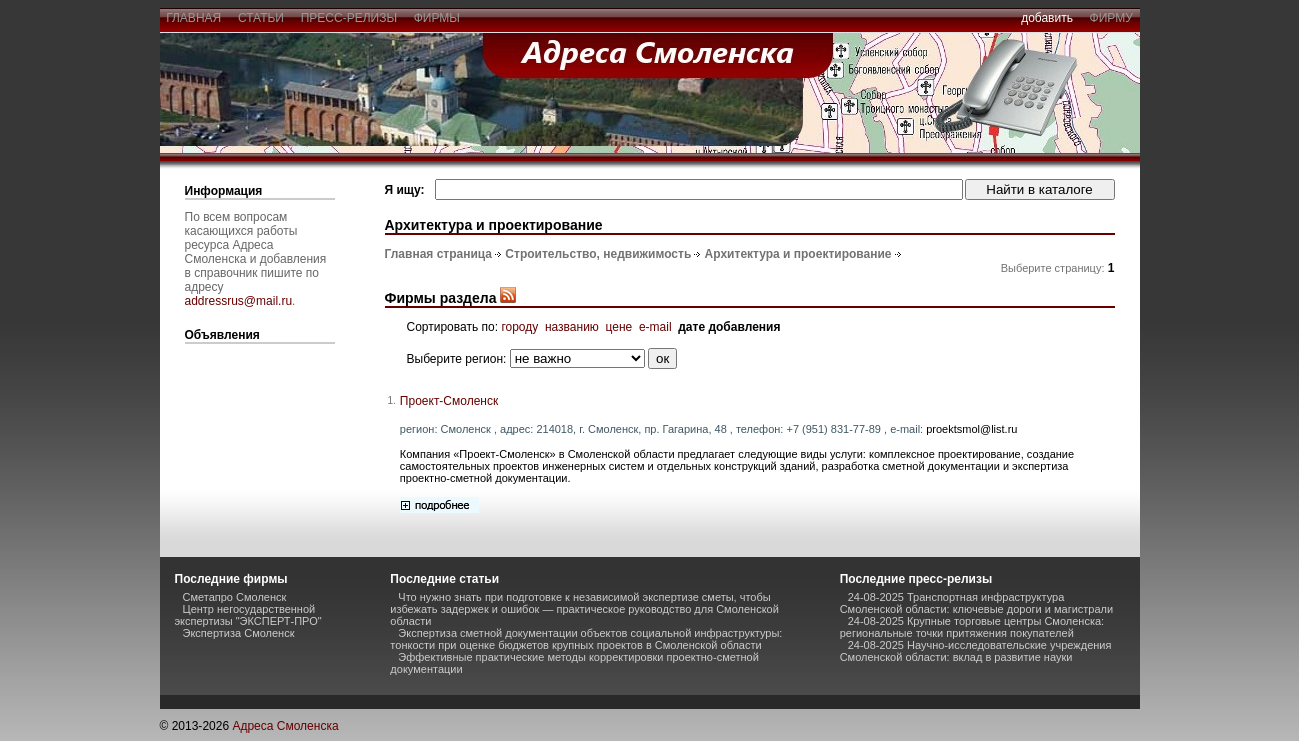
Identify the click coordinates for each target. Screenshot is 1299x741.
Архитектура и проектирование (798, 254)
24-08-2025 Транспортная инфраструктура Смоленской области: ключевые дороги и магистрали (977, 603)
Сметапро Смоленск (235, 597)
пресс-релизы (349, 18)
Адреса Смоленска (285, 726)
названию (572, 327)
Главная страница (439, 254)
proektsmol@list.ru (971, 429)
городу (519, 327)
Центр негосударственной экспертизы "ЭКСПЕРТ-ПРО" (248, 615)
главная (194, 18)
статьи (260, 18)
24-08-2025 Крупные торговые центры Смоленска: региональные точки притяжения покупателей (972, 627)
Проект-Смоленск (449, 401)
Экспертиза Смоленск (239, 633)
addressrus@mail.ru (239, 301)
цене (619, 327)
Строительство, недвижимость (598, 254)
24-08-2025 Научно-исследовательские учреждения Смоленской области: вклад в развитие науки (976, 651)
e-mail (655, 327)
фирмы (437, 18)
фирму (1111, 18)
